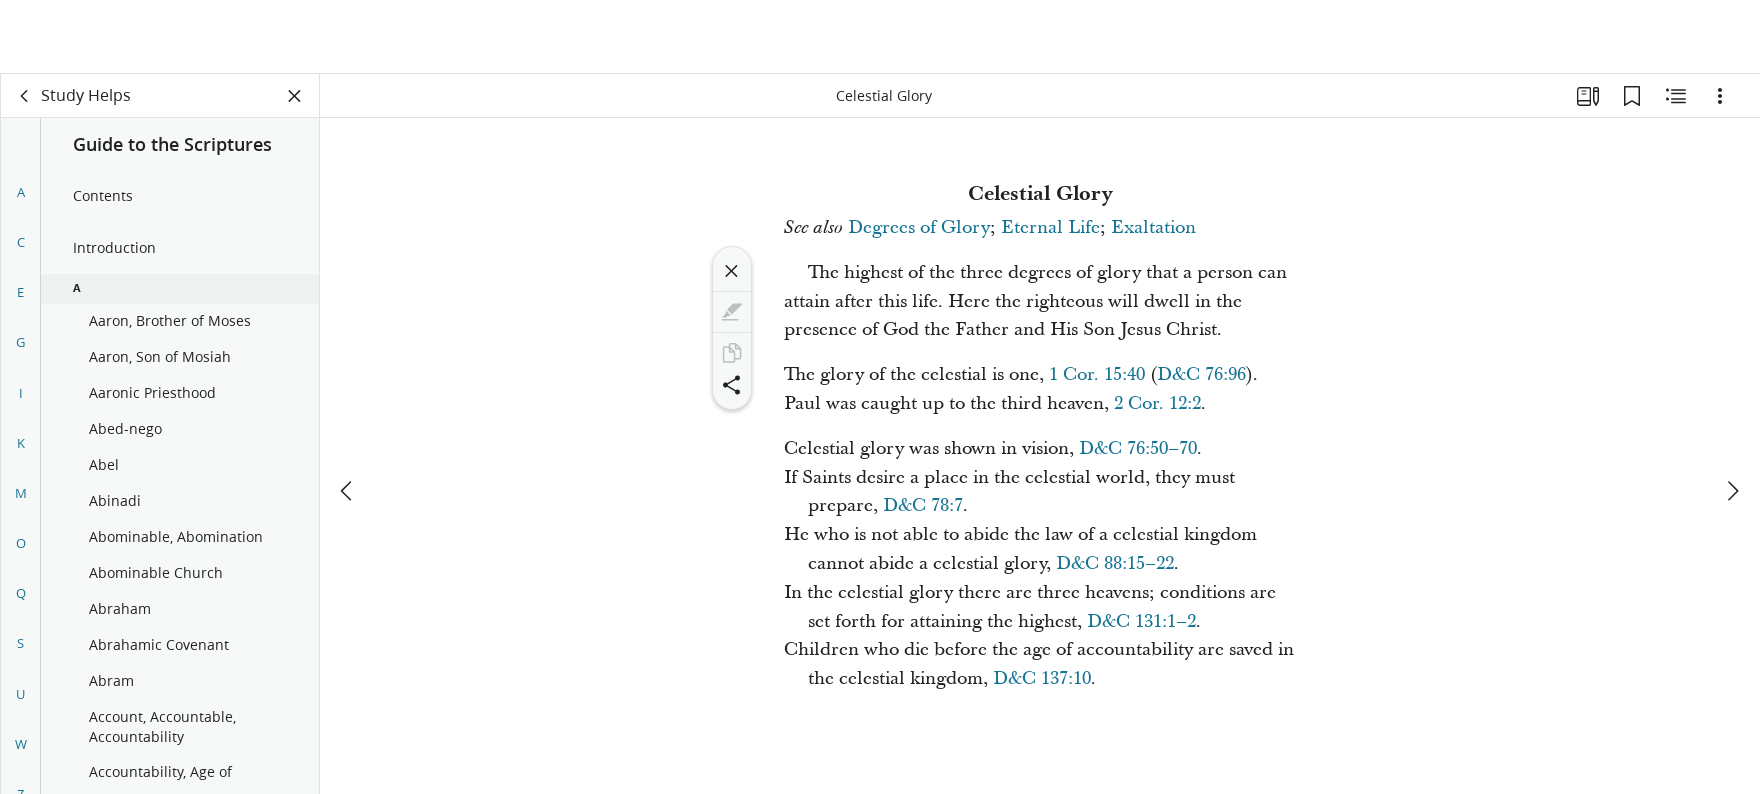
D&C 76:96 (1201, 374)
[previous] (348, 417)
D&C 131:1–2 (1141, 621)
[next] (1732, 417)
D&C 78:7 (923, 505)
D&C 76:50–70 (1138, 448)
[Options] (1720, 96)
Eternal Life (1050, 227)
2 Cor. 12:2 (1157, 403)
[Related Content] (1676, 96)
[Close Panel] (295, 96)
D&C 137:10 (1042, 678)
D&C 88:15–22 (1115, 563)
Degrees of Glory (919, 227)
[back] (25, 96)
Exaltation (1153, 227)
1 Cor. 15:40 (1097, 374)
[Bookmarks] (1632, 96)
